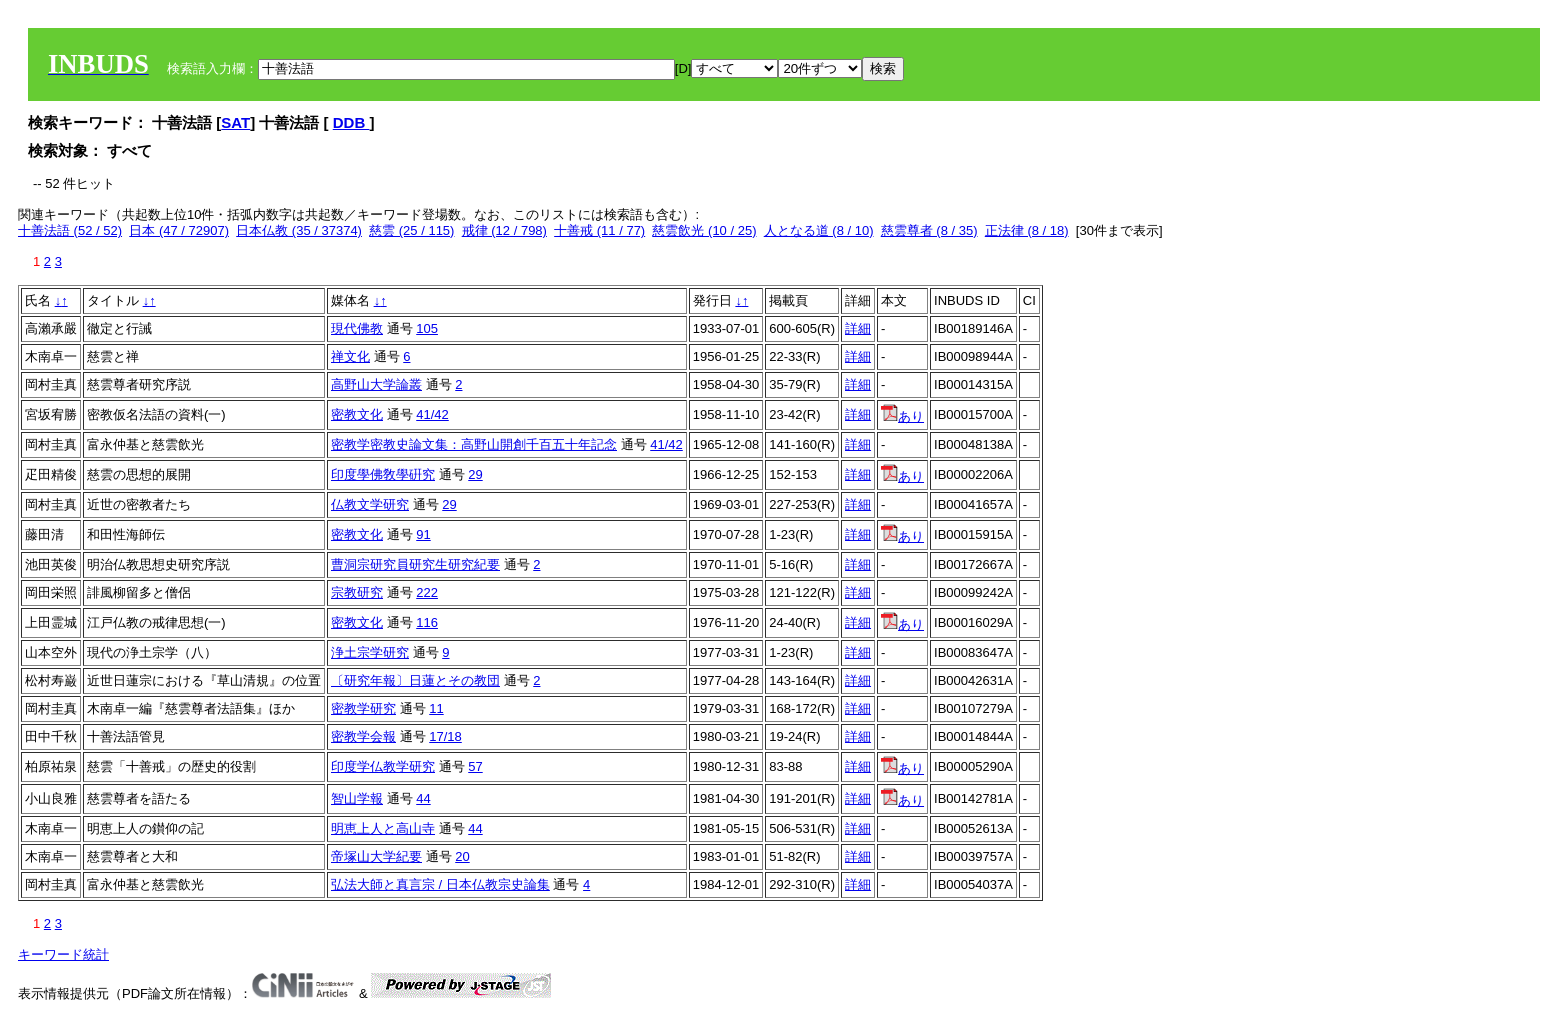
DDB (351, 122)
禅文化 (350, 356)
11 (436, 708)
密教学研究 (363, 708)
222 (427, 592)
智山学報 (357, 798)
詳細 (858, 328)
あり (902, 416)
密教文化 (357, 414)
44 (423, 798)
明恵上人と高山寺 (383, 828)
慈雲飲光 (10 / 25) (704, 230)
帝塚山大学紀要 (376, 856)
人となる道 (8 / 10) (819, 230)
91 (423, 534)
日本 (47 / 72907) (179, 230)
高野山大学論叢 (376, 384)
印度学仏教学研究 (383, 766)
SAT (235, 122)
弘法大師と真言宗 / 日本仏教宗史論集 (440, 884)
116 (427, 622)
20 (462, 856)
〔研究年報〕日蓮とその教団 (415, 680)
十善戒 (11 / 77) (599, 230)
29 (475, 474)
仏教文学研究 (370, 504)
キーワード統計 (63, 954)
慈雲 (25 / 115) (411, 230)
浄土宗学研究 (370, 652)
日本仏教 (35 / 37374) (299, 230)
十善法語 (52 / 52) (70, 230)
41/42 (432, 414)
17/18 (445, 736)
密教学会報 (363, 736)
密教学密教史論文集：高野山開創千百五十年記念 (474, 444)
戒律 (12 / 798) (504, 230)
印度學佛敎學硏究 (383, 474)
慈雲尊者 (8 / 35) (929, 230)
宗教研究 (357, 592)
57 (475, 766)
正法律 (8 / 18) (1027, 230)
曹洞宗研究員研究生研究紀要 (415, 564)
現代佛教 (357, 328)
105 (427, 328)
